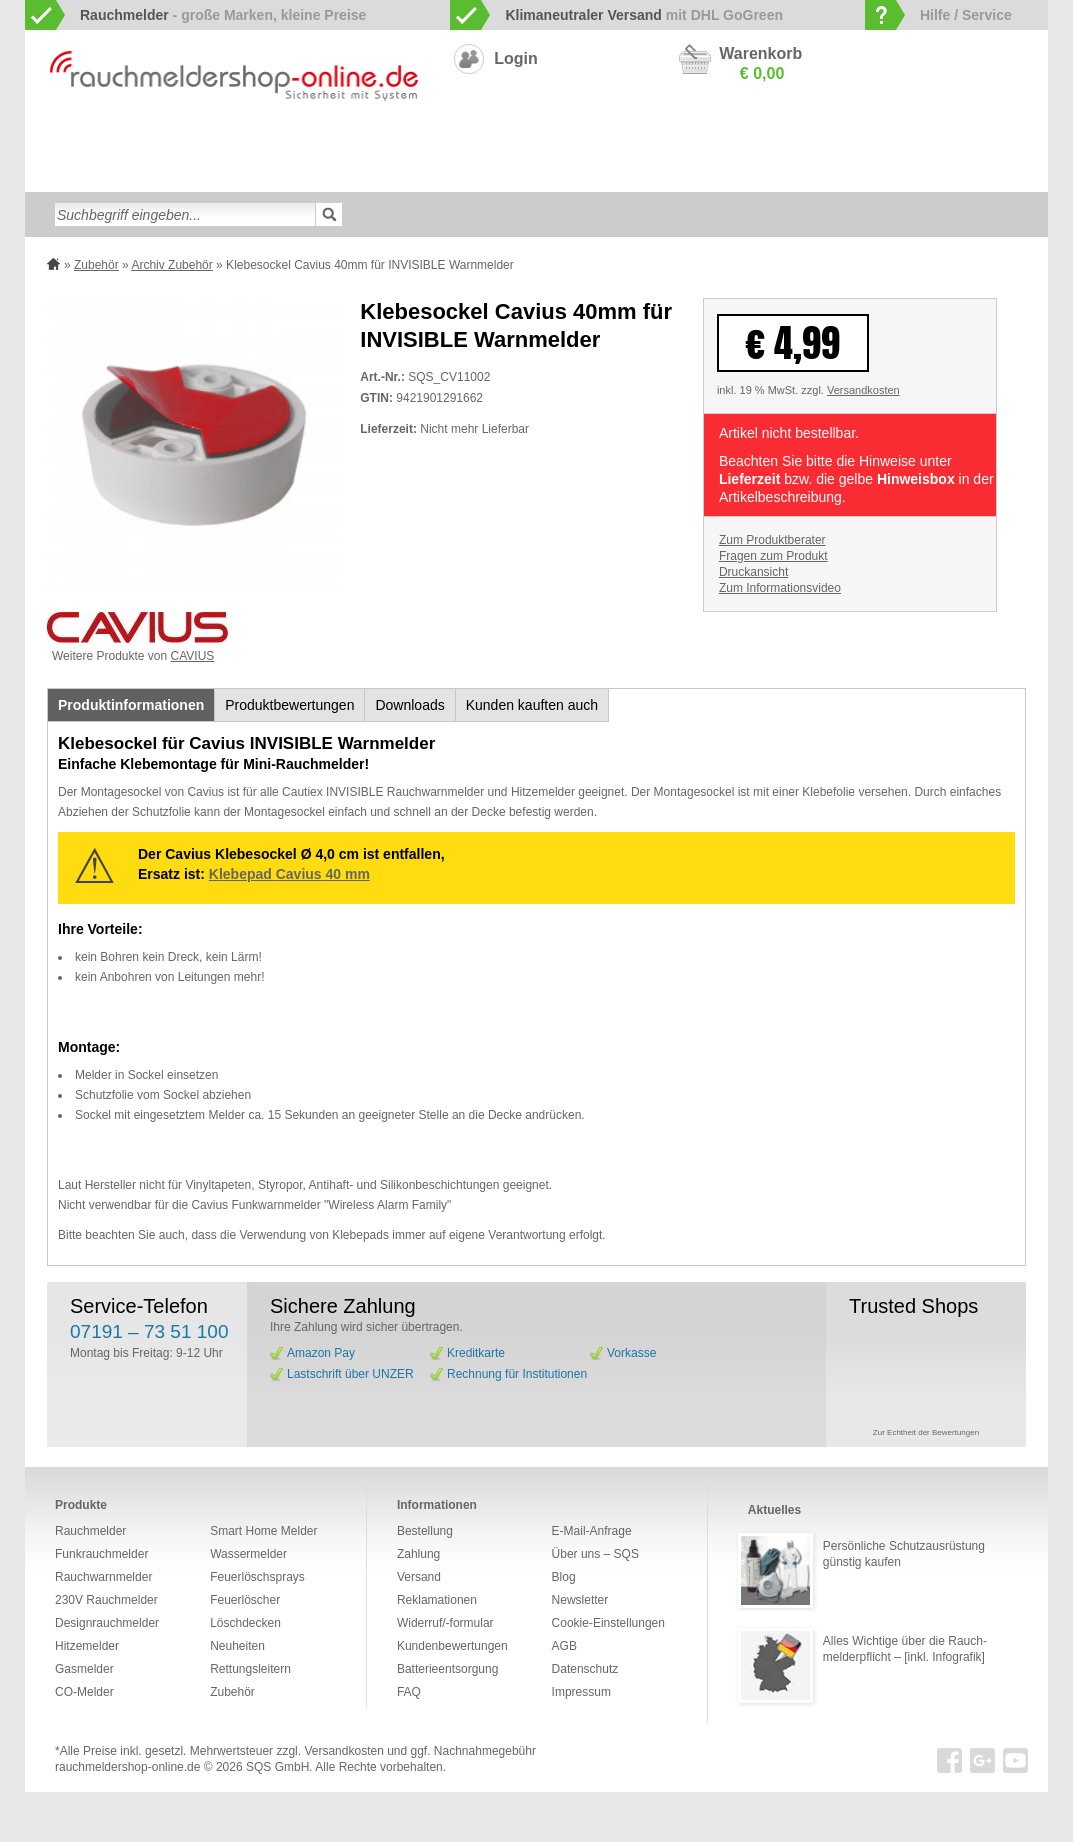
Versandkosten (863, 390)
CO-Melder (724, 142)
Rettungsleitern (403, 174)
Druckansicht (753, 572)
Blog (564, 1577)
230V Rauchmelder (622, 142)
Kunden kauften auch (532, 705)
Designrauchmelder (494, 142)
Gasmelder (804, 142)
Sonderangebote (654, 174)
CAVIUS (193, 656)
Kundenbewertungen (452, 1646)
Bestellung (425, 1531)
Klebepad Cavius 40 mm (289, 874)
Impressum (581, 1692)
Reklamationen (437, 1600)
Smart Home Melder (364, 142)
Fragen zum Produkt (773, 556)
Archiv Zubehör (171, 265)
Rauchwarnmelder (119, 142)
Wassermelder (980, 142)
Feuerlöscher (182, 174)
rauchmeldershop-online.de (127, 1767)
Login (516, 58)
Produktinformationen (131, 705)
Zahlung (418, 1554)
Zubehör (489, 174)
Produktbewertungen (289, 705)
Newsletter (580, 1600)
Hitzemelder (887, 142)
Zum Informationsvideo (780, 588)
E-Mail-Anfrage (592, 1531)
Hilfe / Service (966, 15)
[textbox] (185, 214)
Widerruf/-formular (445, 1623)
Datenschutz (585, 1669)
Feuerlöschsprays (289, 174)
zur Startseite (46, 141)
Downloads (409, 705)
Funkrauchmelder (239, 142)
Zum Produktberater (772, 540)
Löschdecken (88, 174)
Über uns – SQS (595, 1554)
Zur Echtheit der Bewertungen (926, 1432)
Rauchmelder (90, 1531)
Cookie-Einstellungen (608, 1623)
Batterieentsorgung (447, 1669)
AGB (564, 1646)
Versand (419, 1577)
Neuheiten (560, 174)
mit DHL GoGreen (644, 15)
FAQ (409, 1692)
